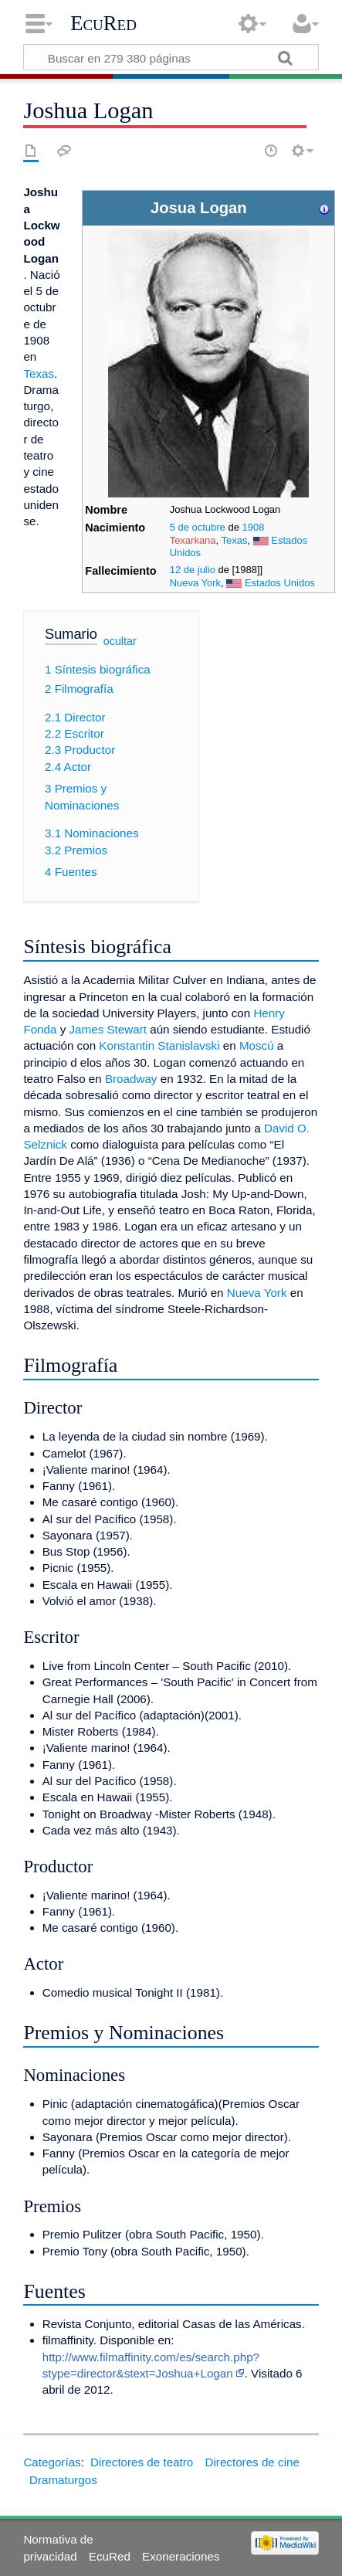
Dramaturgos (63, 2479)
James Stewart (108, 1029)
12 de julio (192, 569)
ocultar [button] (120, 641)
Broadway (131, 1078)
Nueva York (195, 583)
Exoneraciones (180, 2556)
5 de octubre (197, 527)
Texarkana (193, 540)
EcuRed (103, 23)
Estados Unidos (280, 583)
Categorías (51, 2462)
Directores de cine (252, 2462)
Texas (235, 540)
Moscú (256, 1045)
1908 (253, 527)
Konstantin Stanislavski (159, 1045)
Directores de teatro (141, 2462)
